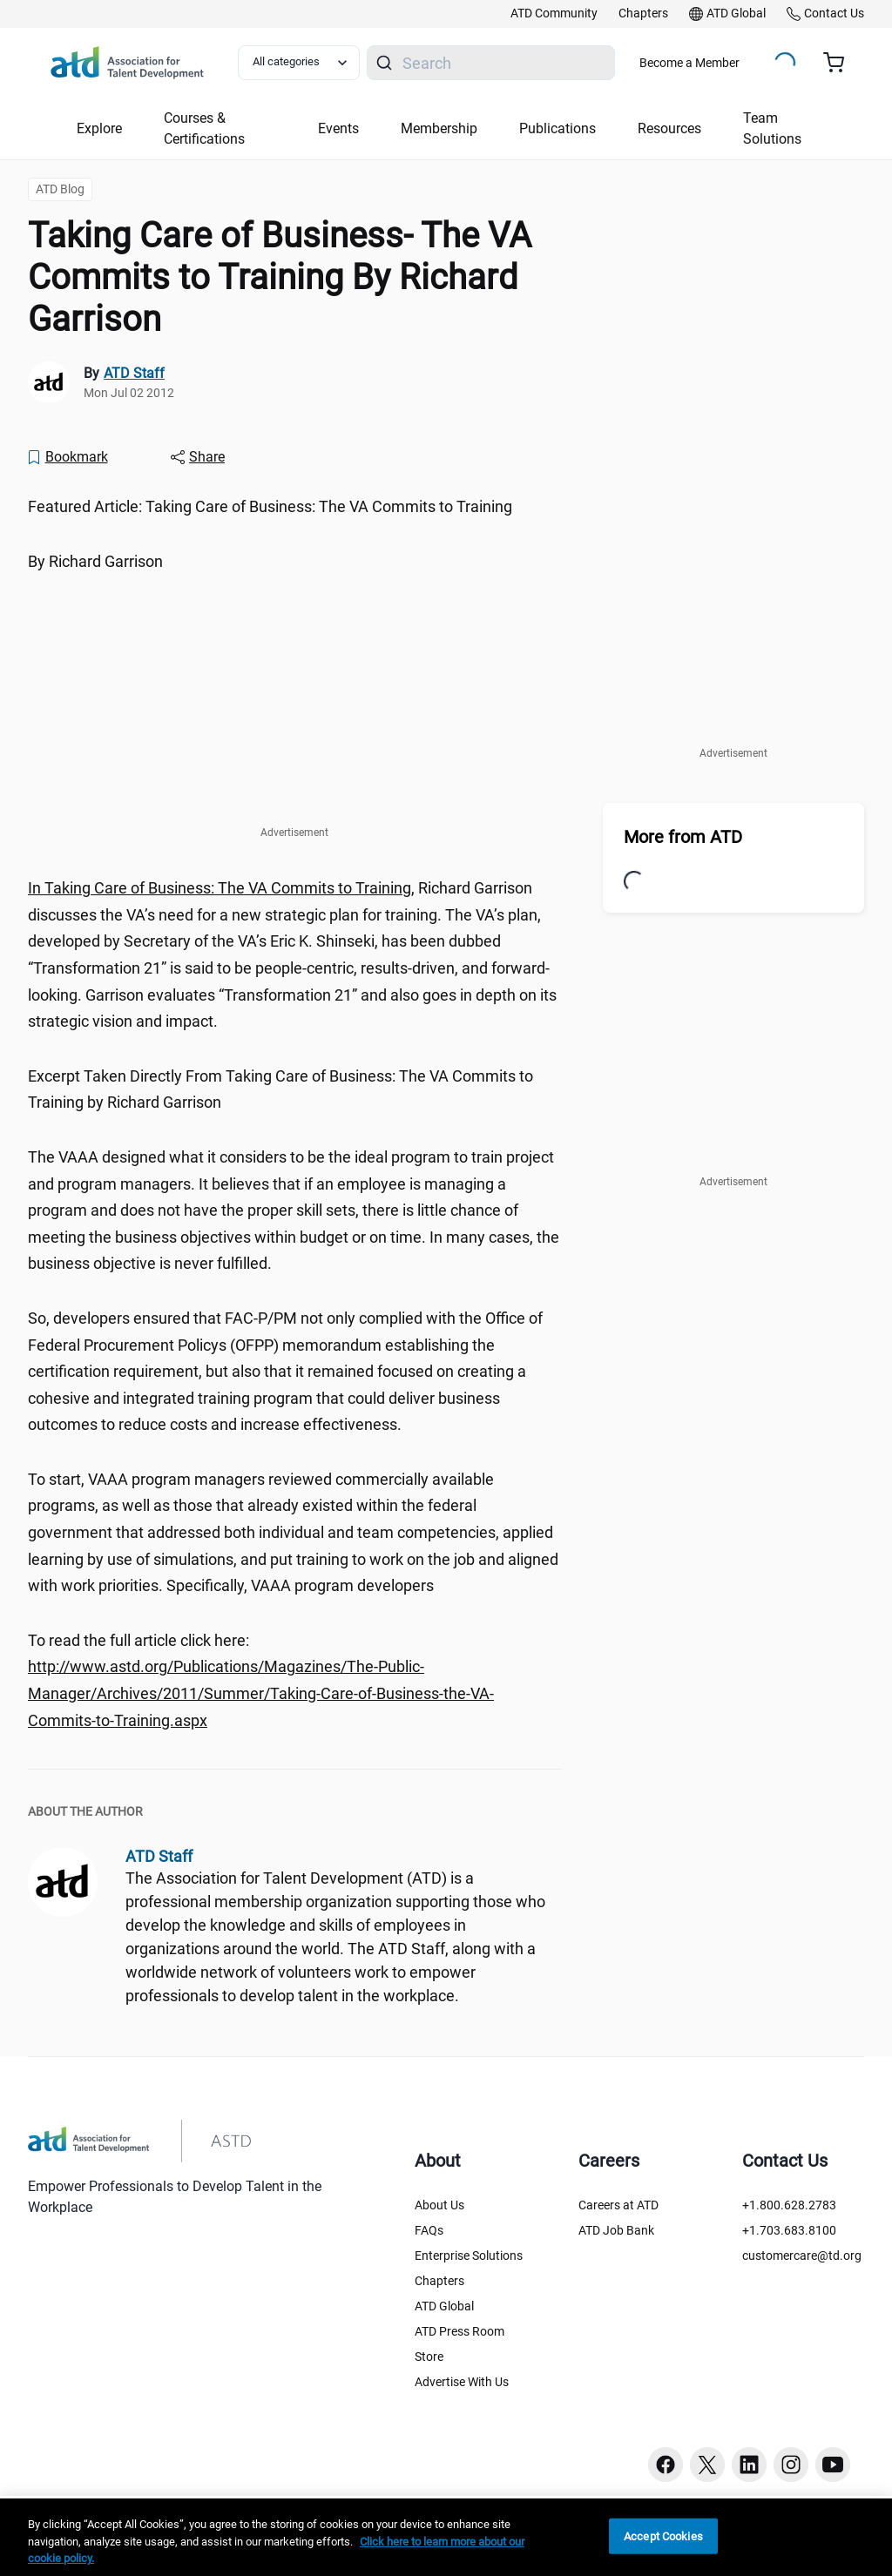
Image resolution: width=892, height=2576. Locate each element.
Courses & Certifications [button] (204, 128)
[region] (446, 2537)
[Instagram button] (791, 2464)
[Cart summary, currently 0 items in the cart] (840, 62)
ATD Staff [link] (134, 373)
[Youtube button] (832, 2464)
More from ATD (683, 836)
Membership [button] (439, 128)
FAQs (429, 2230)
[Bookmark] (67, 457)
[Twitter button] (707, 2464)
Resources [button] (669, 128)
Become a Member (689, 63)
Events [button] (338, 128)
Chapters (439, 2281)
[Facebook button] (665, 2464)
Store (429, 2357)
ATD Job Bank (616, 2230)
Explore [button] (99, 128)
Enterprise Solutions (469, 2255)
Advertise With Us (462, 2382)
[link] (554, 14)
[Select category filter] (299, 62)
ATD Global (444, 2306)
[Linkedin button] (749, 2464)
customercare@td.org (802, 2255)
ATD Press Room (459, 2331)
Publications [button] (557, 128)
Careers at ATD (618, 2205)
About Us (439, 2205)
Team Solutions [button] (772, 128)
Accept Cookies (663, 2535)
